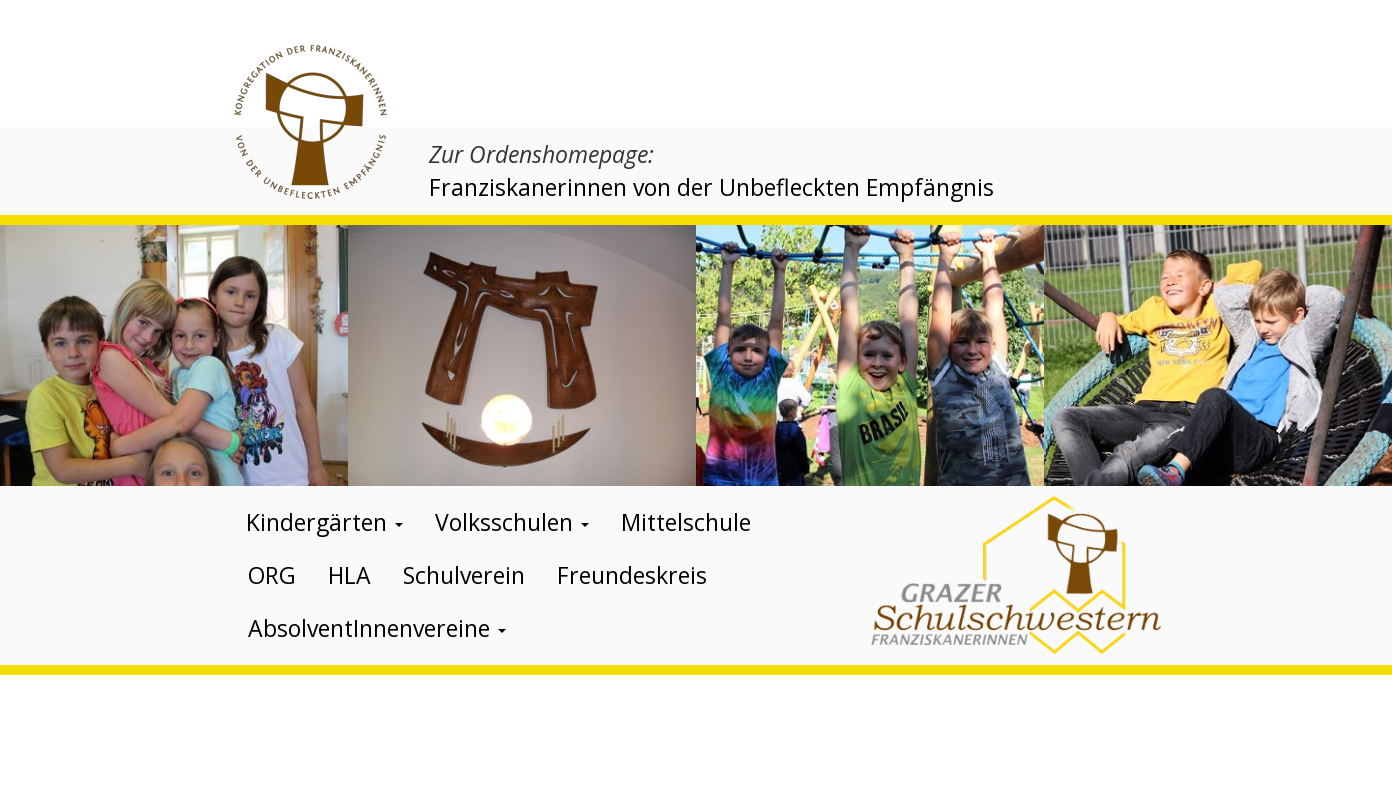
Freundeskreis (632, 575)
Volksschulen (512, 522)
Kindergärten (324, 522)
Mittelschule (686, 522)
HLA (349, 575)
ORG (272, 575)
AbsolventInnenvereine (377, 628)
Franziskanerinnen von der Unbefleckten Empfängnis (711, 187)
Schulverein (464, 575)
